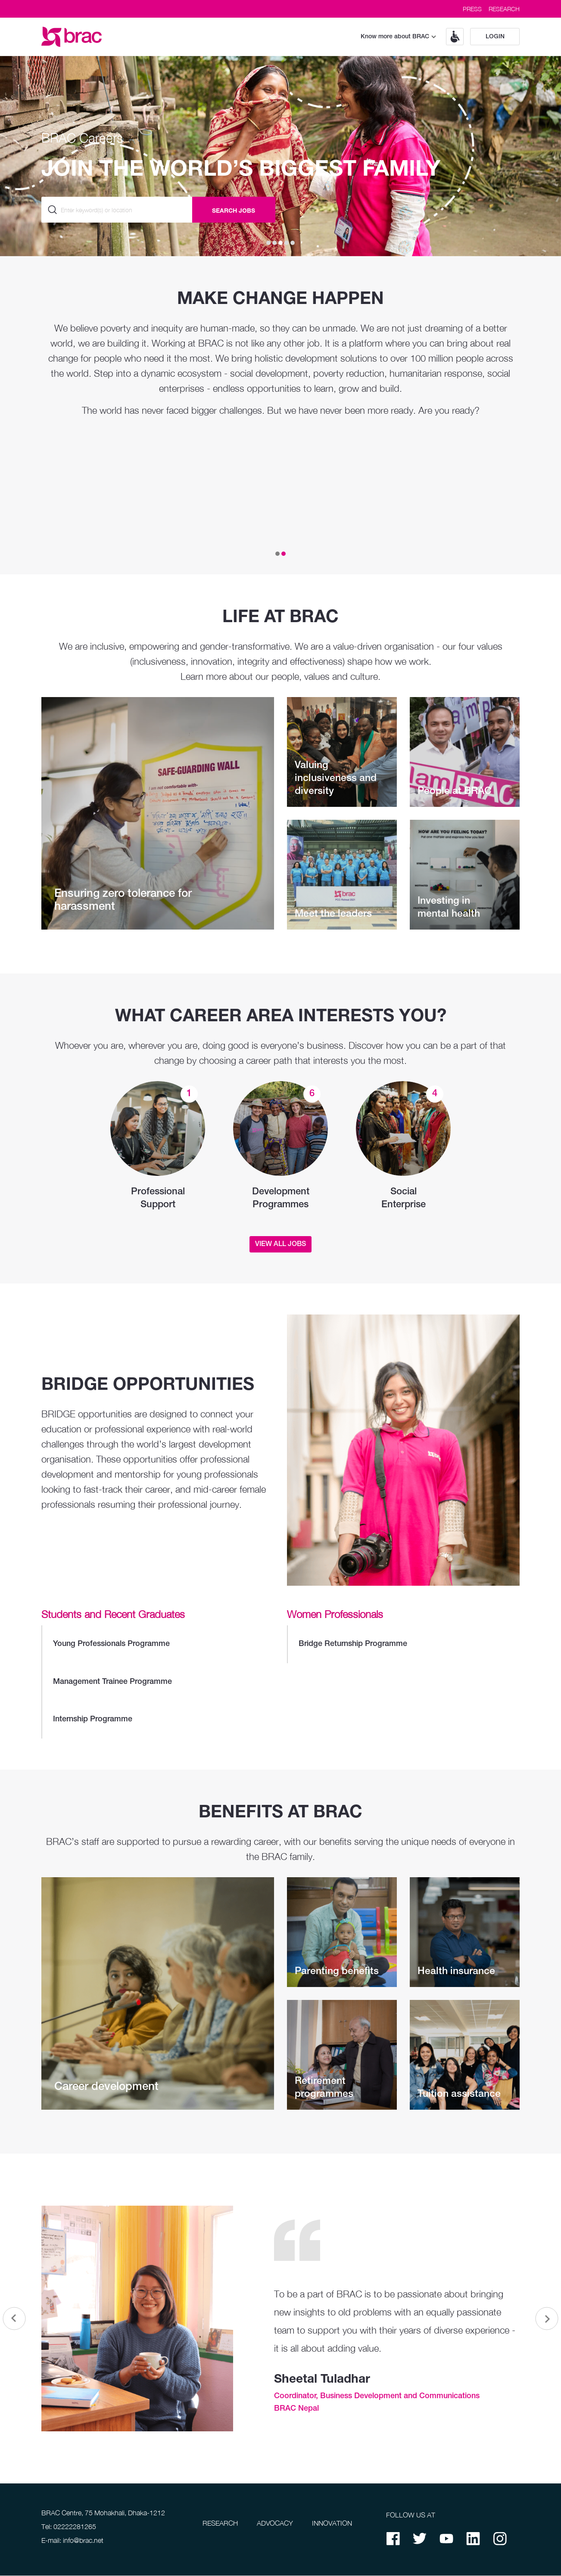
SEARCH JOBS (233, 210)
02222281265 (74, 2527)
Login (495, 37)
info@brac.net (83, 2541)
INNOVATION (332, 2523)
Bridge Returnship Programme (404, 1644)
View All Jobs (280, 1244)
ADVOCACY (275, 2523)
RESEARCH (504, 8)
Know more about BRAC (398, 37)
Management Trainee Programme (158, 1682)
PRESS (472, 8)
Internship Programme (158, 1720)
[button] (451, 36)
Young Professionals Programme (158, 1644)
